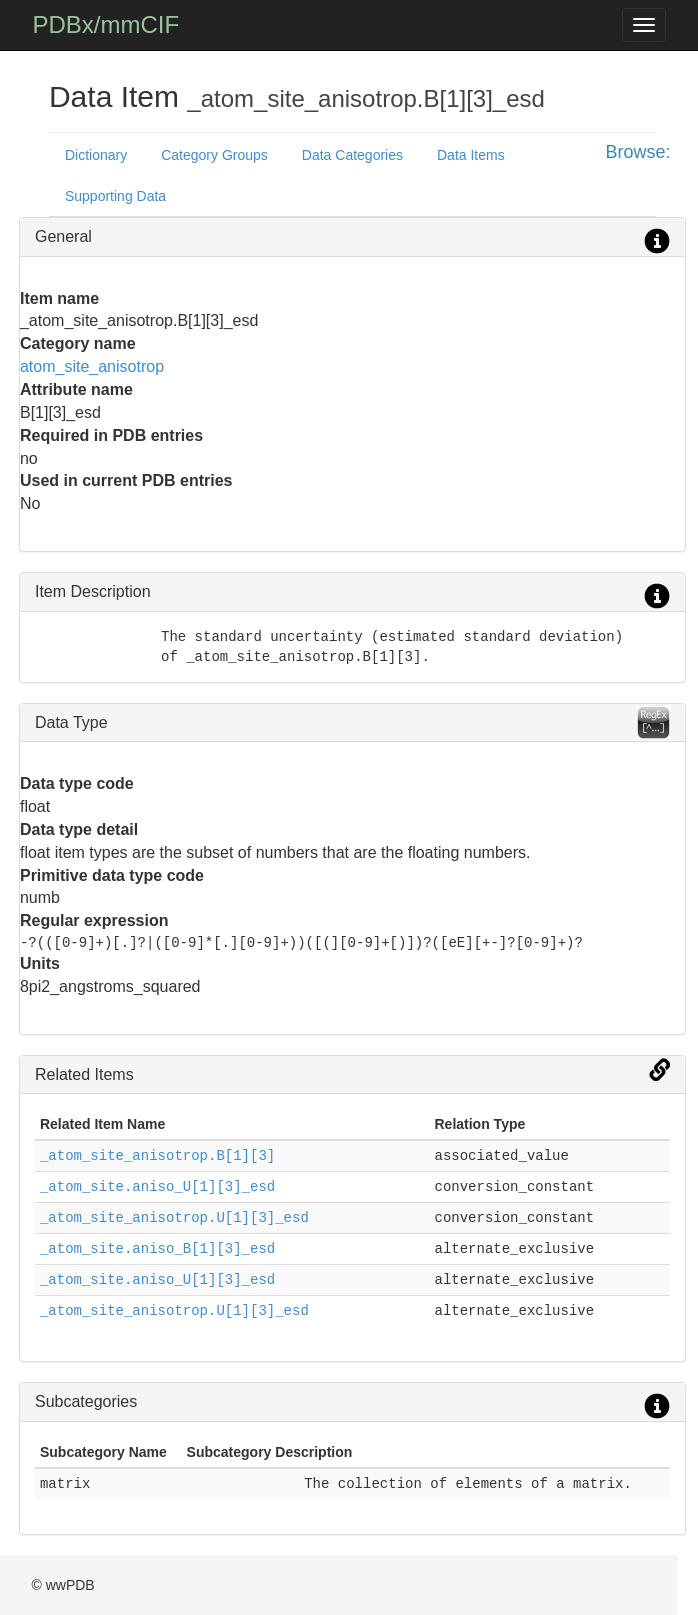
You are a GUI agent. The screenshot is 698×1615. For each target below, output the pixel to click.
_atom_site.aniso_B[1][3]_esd (157, 1249)
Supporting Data (115, 196)
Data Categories (352, 155)
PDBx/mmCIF (105, 24)
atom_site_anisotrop (92, 366)
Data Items (471, 155)
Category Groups (214, 155)
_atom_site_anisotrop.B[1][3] (157, 1156)
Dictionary (96, 155)
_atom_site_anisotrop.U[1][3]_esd (174, 1218)
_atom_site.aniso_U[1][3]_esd (157, 1187)
